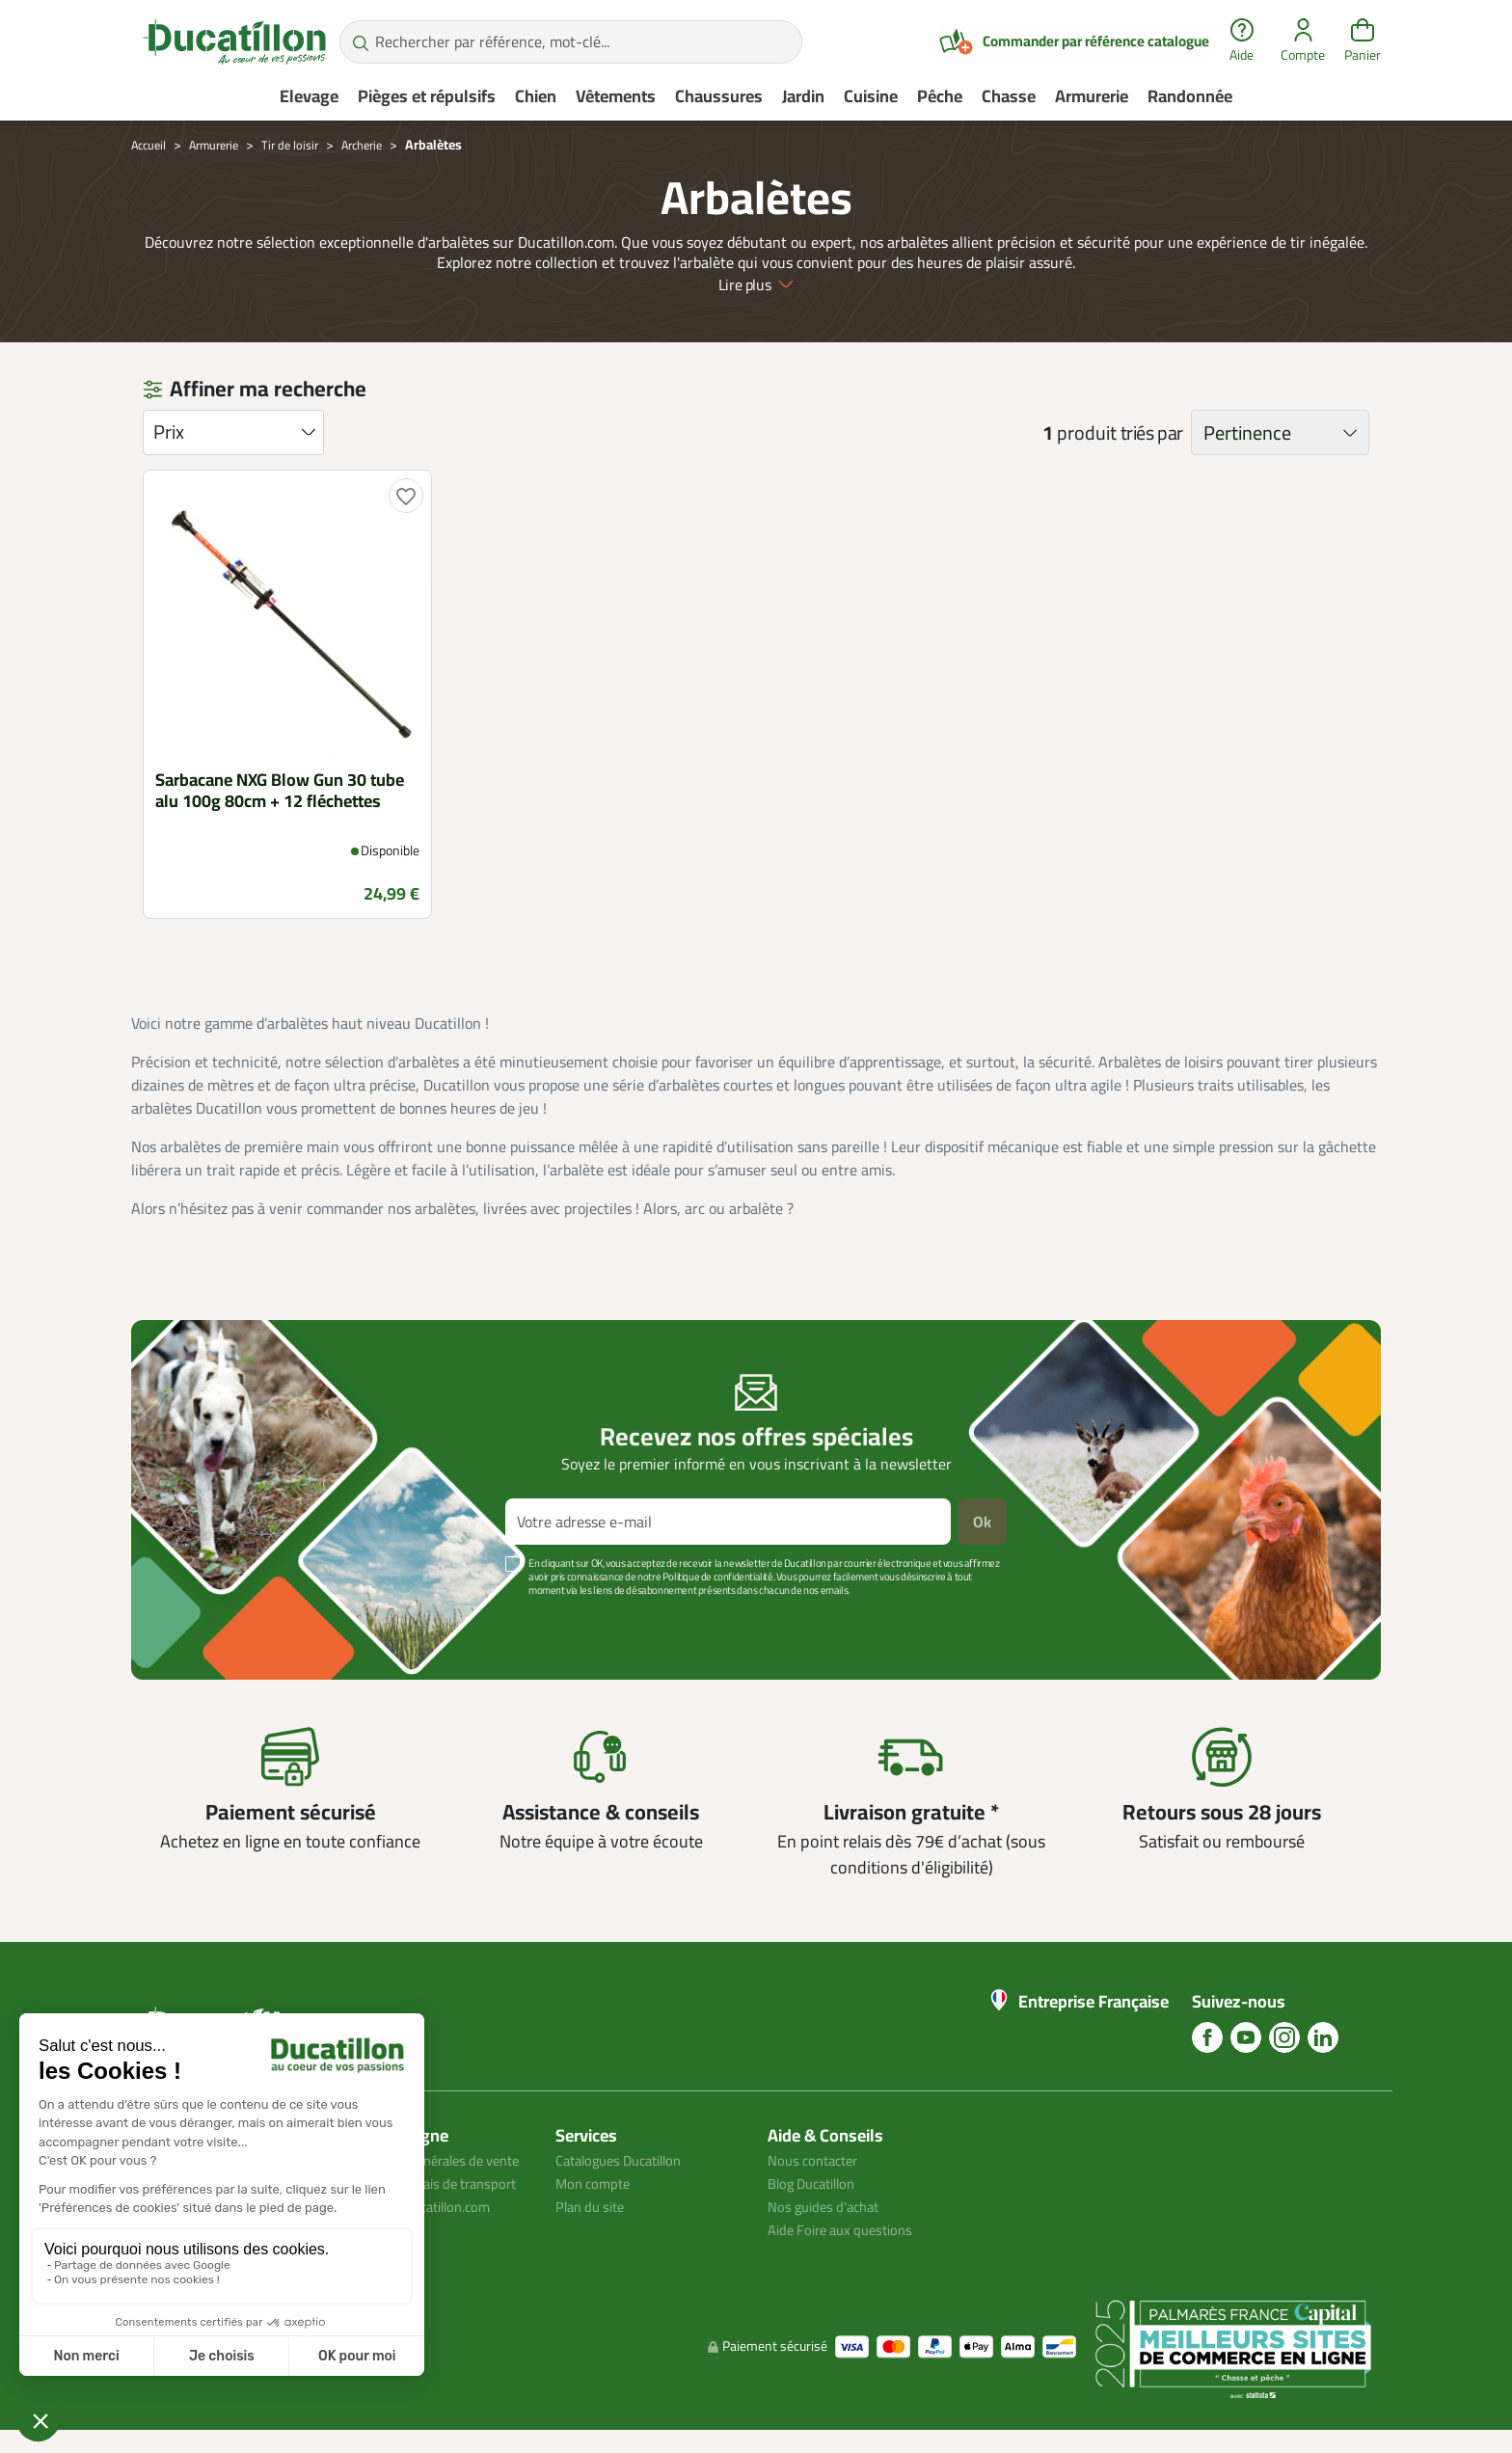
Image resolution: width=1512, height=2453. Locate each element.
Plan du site (594, 2206)
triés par (1151, 432)
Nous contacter (818, 2159)
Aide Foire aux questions (848, 2229)
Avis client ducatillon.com (426, 2252)
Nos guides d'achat (829, 2206)
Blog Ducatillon (817, 2183)
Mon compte (595, 2183)
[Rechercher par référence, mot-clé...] (570, 42)
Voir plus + (198, 1619)
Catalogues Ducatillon (626, 2159)
